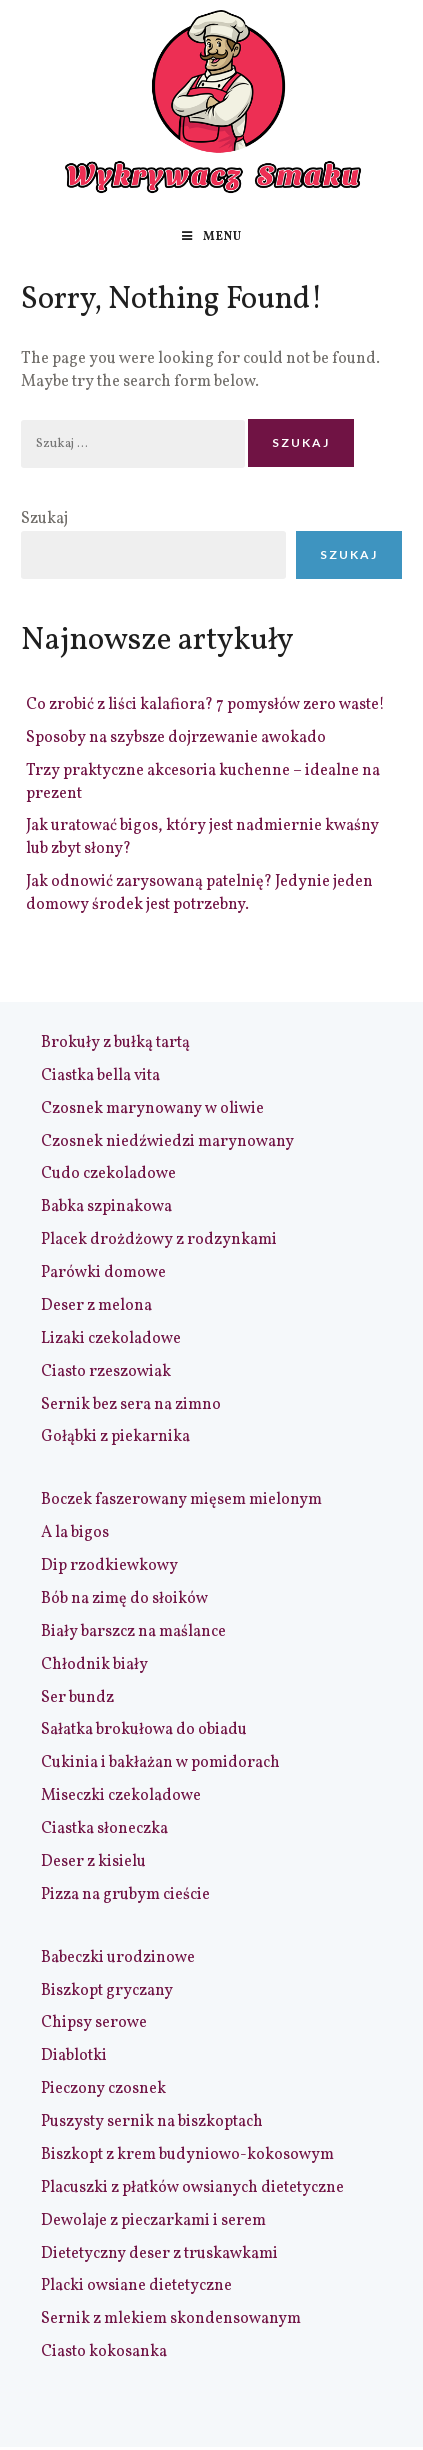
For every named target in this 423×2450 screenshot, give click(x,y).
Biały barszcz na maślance (133, 1632)
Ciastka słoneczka (104, 1829)
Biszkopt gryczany (107, 1991)
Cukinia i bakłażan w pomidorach (160, 1763)
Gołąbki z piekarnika (115, 1437)
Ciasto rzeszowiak (106, 1372)
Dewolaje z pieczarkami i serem (153, 2221)
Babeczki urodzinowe (118, 1958)
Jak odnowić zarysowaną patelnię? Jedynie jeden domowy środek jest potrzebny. (199, 893)
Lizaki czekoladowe (111, 1339)
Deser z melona (96, 1306)
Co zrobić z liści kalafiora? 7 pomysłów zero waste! (205, 705)
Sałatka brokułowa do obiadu (144, 1730)
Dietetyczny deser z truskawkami (159, 2254)
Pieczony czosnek (103, 2089)
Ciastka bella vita (100, 1076)
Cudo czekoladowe (108, 1174)
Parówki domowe (103, 1273)
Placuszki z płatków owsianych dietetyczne (192, 2188)
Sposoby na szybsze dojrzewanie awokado (176, 738)
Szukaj (44, 519)
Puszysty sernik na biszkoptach (152, 2122)
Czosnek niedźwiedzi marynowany (167, 1142)
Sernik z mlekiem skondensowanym (171, 2319)
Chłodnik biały (94, 1665)
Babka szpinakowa (106, 1207)
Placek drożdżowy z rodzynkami (159, 1240)
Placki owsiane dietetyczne (136, 2286)
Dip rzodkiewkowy (109, 1566)
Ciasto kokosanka (104, 2352)
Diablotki (74, 2056)
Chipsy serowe (94, 2023)
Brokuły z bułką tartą (115, 1043)
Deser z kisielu (93, 1862)
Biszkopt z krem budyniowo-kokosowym (187, 2155)
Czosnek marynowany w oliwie (152, 1109)
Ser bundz (77, 1698)
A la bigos (75, 1533)
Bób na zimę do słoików (124, 1599)
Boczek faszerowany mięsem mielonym (181, 1500)
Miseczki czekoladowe (121, 1796)
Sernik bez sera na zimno (131, 1405)
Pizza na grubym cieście (125, 1895)
